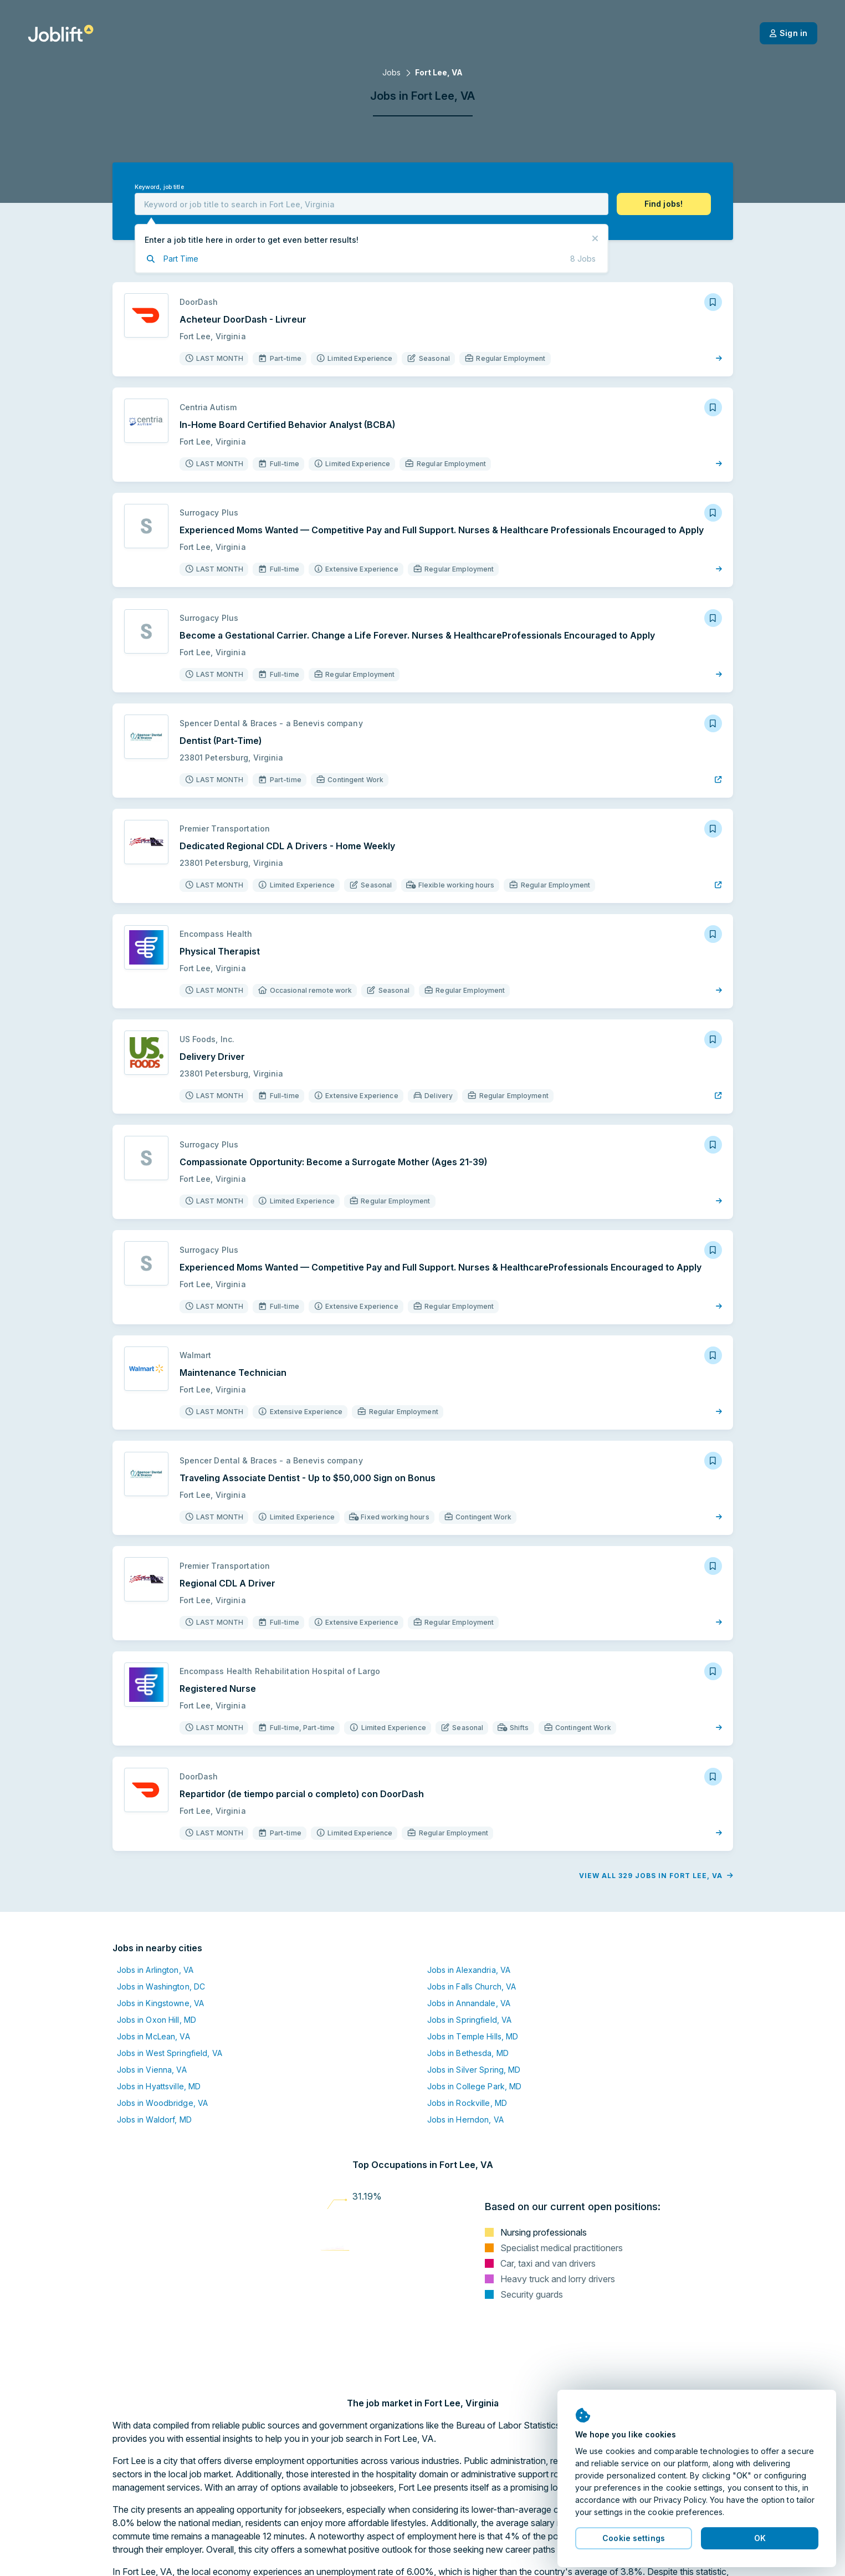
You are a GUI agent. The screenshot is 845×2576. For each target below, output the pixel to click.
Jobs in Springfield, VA (469, 2019)
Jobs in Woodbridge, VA (162, 2103)
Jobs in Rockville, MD (467, 2103)
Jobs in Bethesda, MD (468, 2053)
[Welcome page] (61, 33)
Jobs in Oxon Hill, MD (157, 2019)
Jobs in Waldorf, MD (154, 2119)
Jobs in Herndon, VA (465, 2119)
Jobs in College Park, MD (474, 2086)
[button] (664, 204)
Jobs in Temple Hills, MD (473, 2036)
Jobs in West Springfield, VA (169, 2053)
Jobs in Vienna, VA (152, 2069)
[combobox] (371, 204)
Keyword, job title (159, 187)
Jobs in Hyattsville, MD (159, 2086)
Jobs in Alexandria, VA (469, 1970)
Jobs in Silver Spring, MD (474, 2069)
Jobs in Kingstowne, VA (160, 2003)
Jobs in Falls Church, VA (471, 1986)
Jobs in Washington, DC (161, 1986)
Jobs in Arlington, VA (155, 1970)
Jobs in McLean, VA (153, 2036)
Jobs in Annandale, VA (469, 2003)
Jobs (391, 72)
